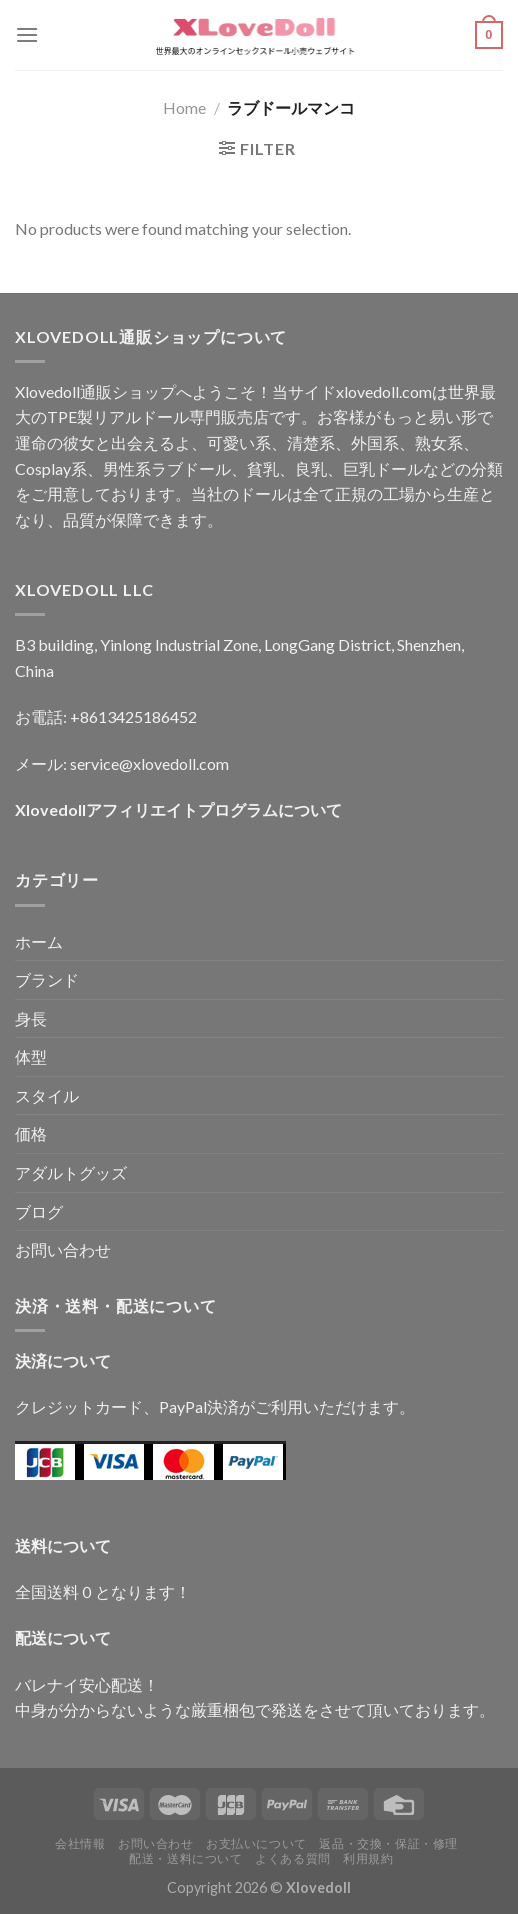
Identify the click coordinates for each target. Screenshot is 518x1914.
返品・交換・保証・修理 (388, 1843)
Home (184, 107)
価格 (31, 1133)
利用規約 (368, 1858)
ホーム (39, 941)
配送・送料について (186, 1858)
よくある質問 (293, 1858)
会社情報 (80, 1843)
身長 (31, 1018)
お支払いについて (256, 1843)
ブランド (47, 979)
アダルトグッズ (71, 1172)
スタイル (47, 1095)
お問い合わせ (63, 1249)
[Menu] (27, 34)
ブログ (39, 1211)
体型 (31, 1056)
